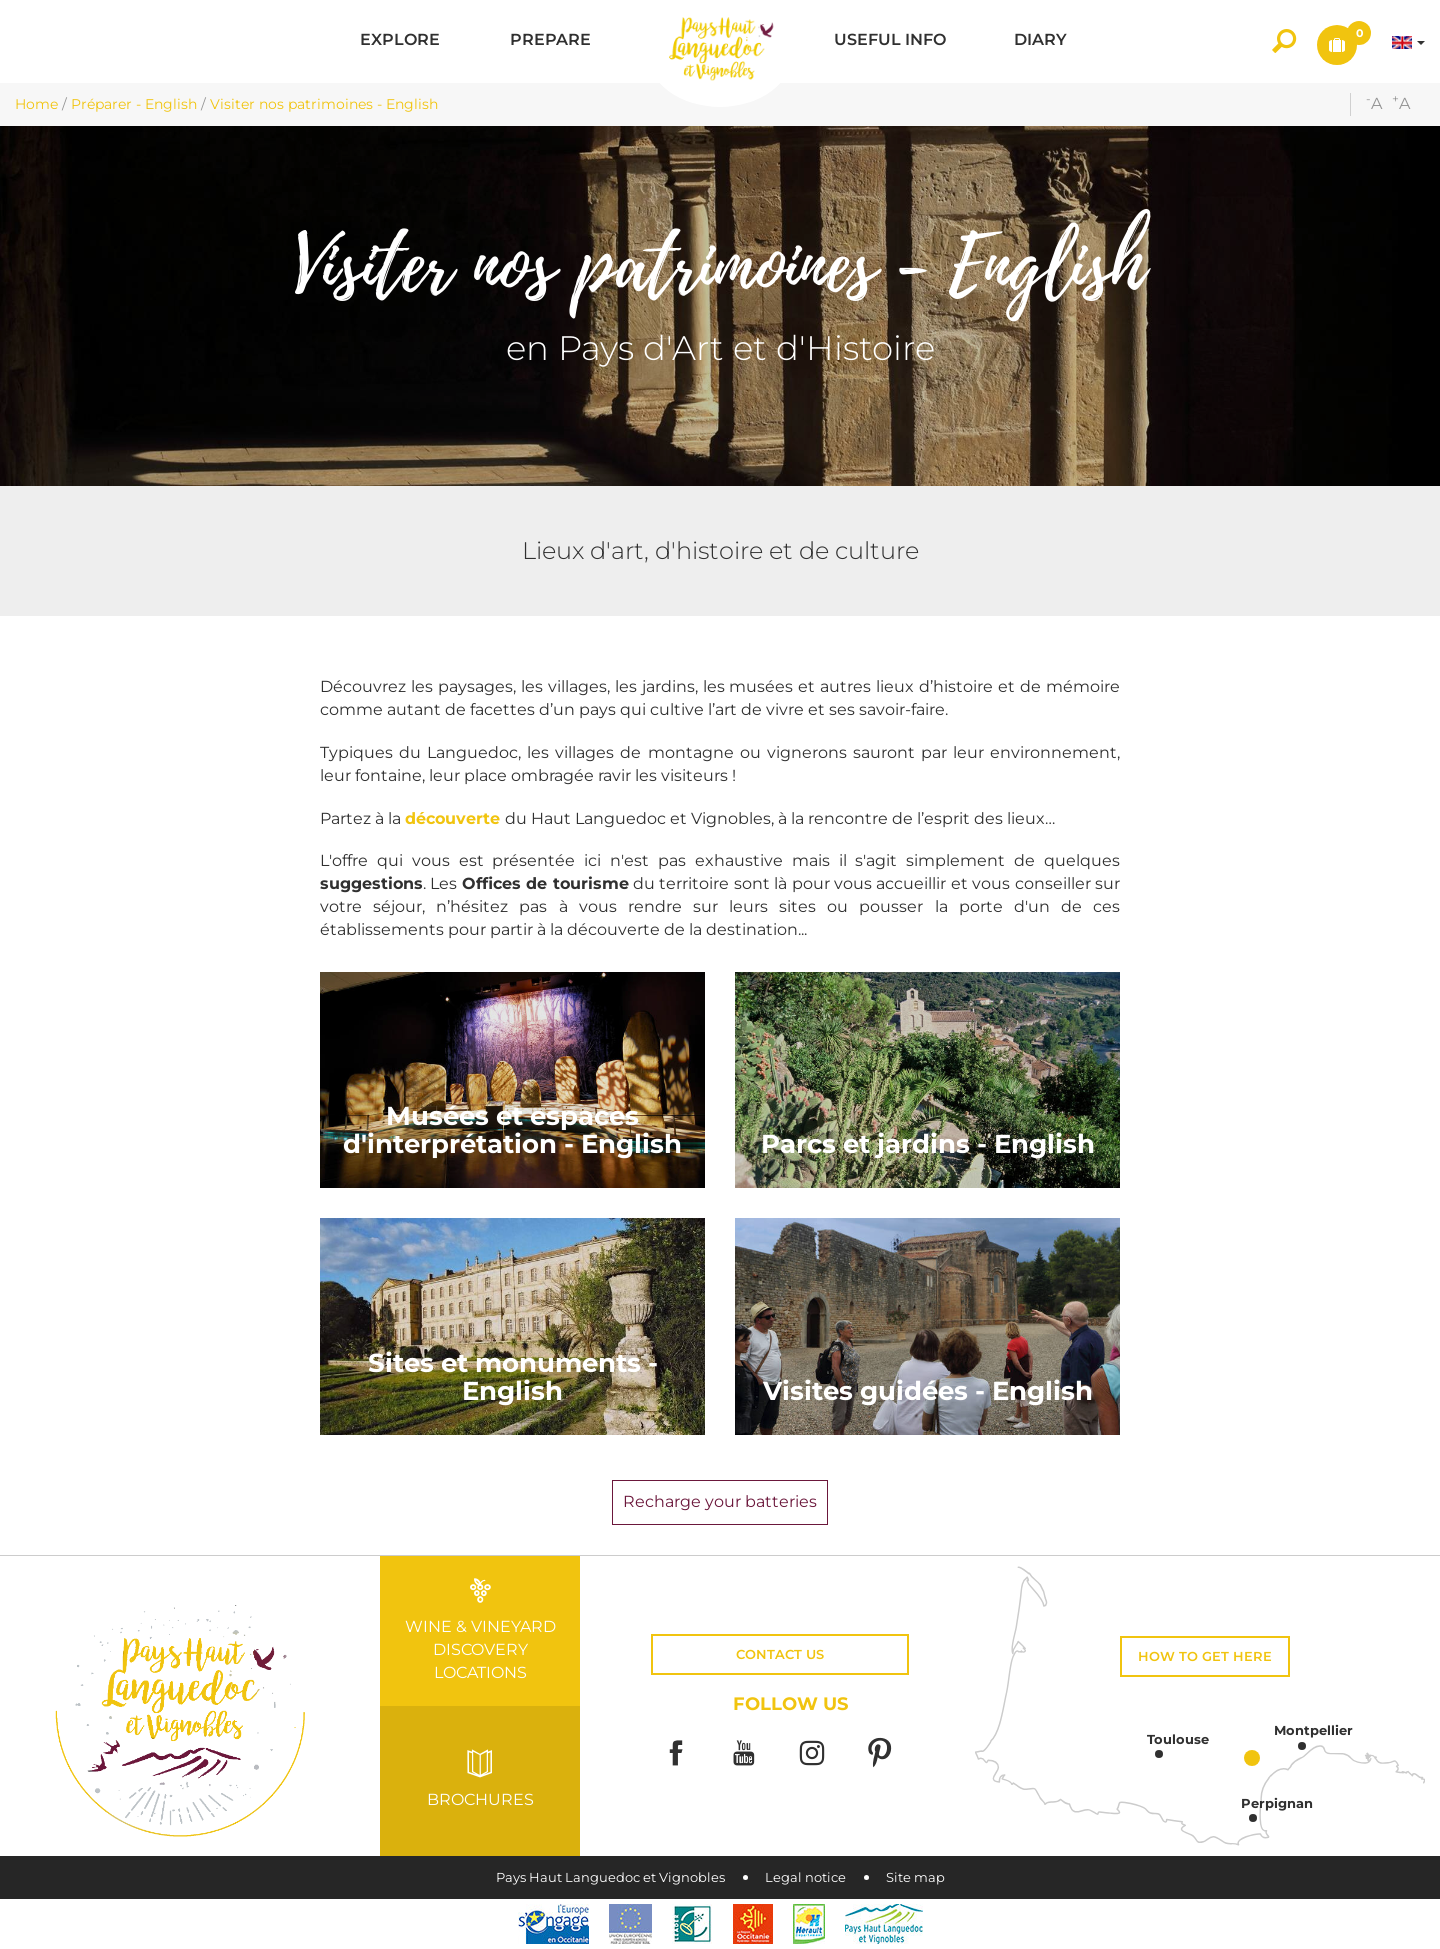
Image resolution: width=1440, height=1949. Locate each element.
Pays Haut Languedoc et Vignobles (610, 1877)
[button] (400, 41)
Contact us (780, 1654)
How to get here (1205, 1656)
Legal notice (805, 1877)
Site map (915, 1877)
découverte (455, 818)
